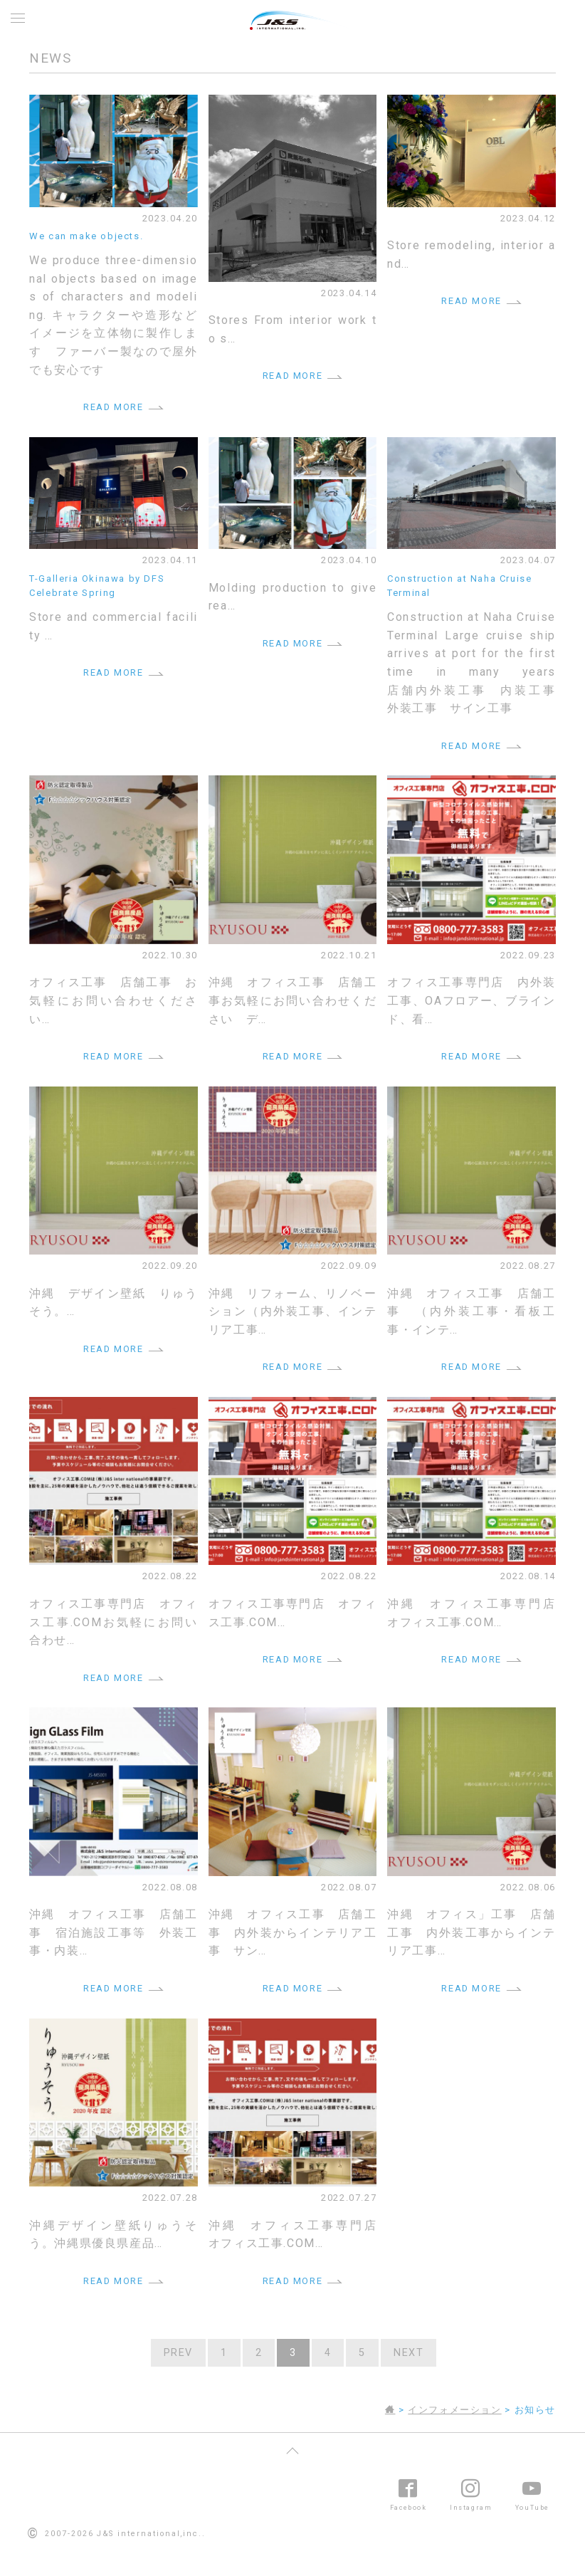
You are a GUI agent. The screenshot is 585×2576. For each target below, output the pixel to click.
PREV (178, 2353)
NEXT (408, 2353)
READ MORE (113, 407)
